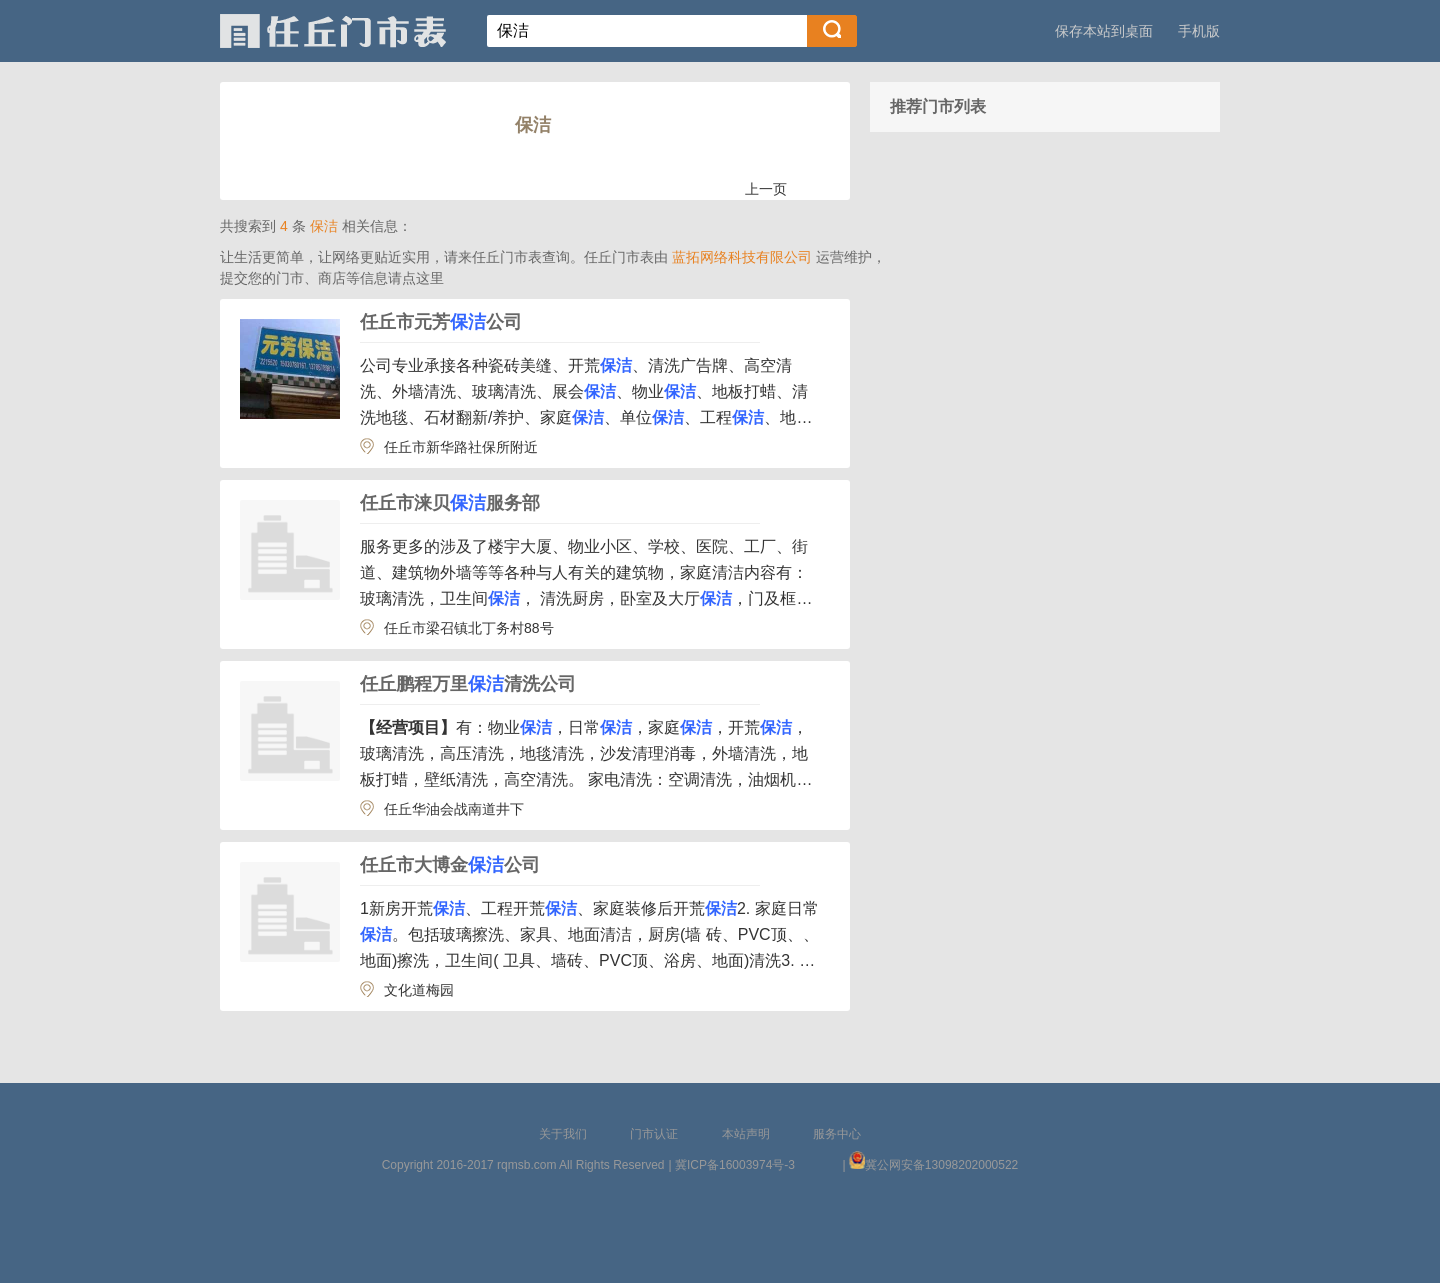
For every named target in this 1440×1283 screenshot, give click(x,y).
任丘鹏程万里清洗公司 (468, 684)
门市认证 (654, 1134)
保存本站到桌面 (1104, 31)
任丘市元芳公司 (441, 322)
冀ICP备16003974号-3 (735, 1165)
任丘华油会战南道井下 (454, 809)
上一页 (766, 189)
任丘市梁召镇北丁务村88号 (469, 628)
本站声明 (746, 1134)
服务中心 (837, 1134)
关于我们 (563, 1134)
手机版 (1199, 31)
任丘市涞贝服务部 (450, 503)
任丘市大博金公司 (450, 865)
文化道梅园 (419, 990)
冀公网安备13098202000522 (941, 1165)
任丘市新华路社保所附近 (461, 447)
